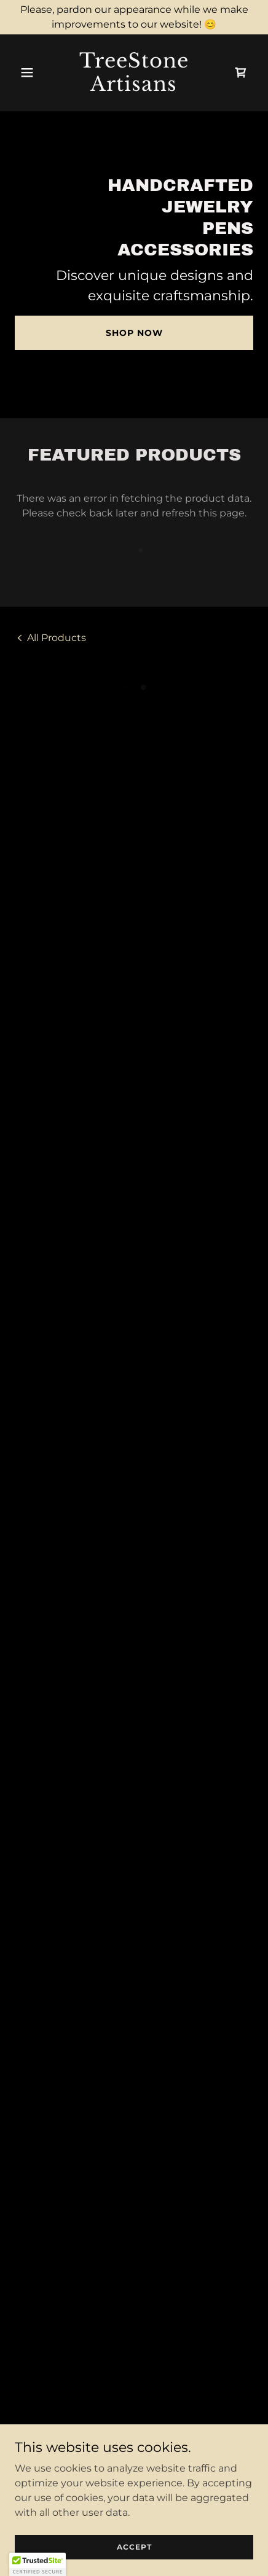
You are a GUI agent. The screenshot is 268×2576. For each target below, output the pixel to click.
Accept (134, 2546)
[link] (134, 87)
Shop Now (134, 332)
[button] (32, 72)
